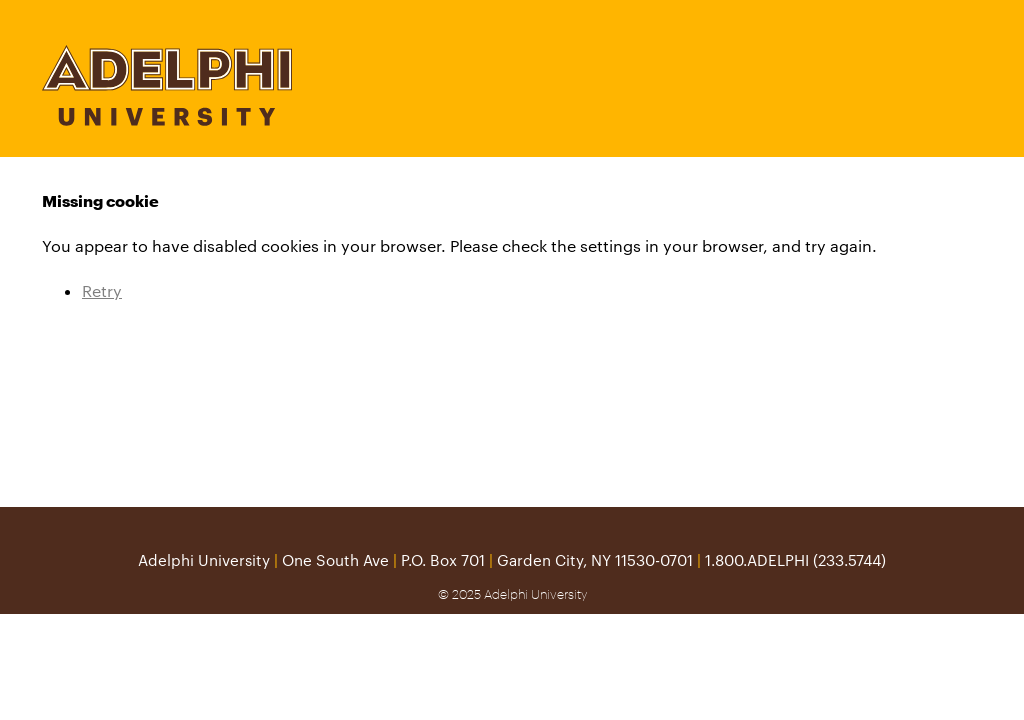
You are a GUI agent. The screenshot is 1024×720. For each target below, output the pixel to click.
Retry (102, 290)
